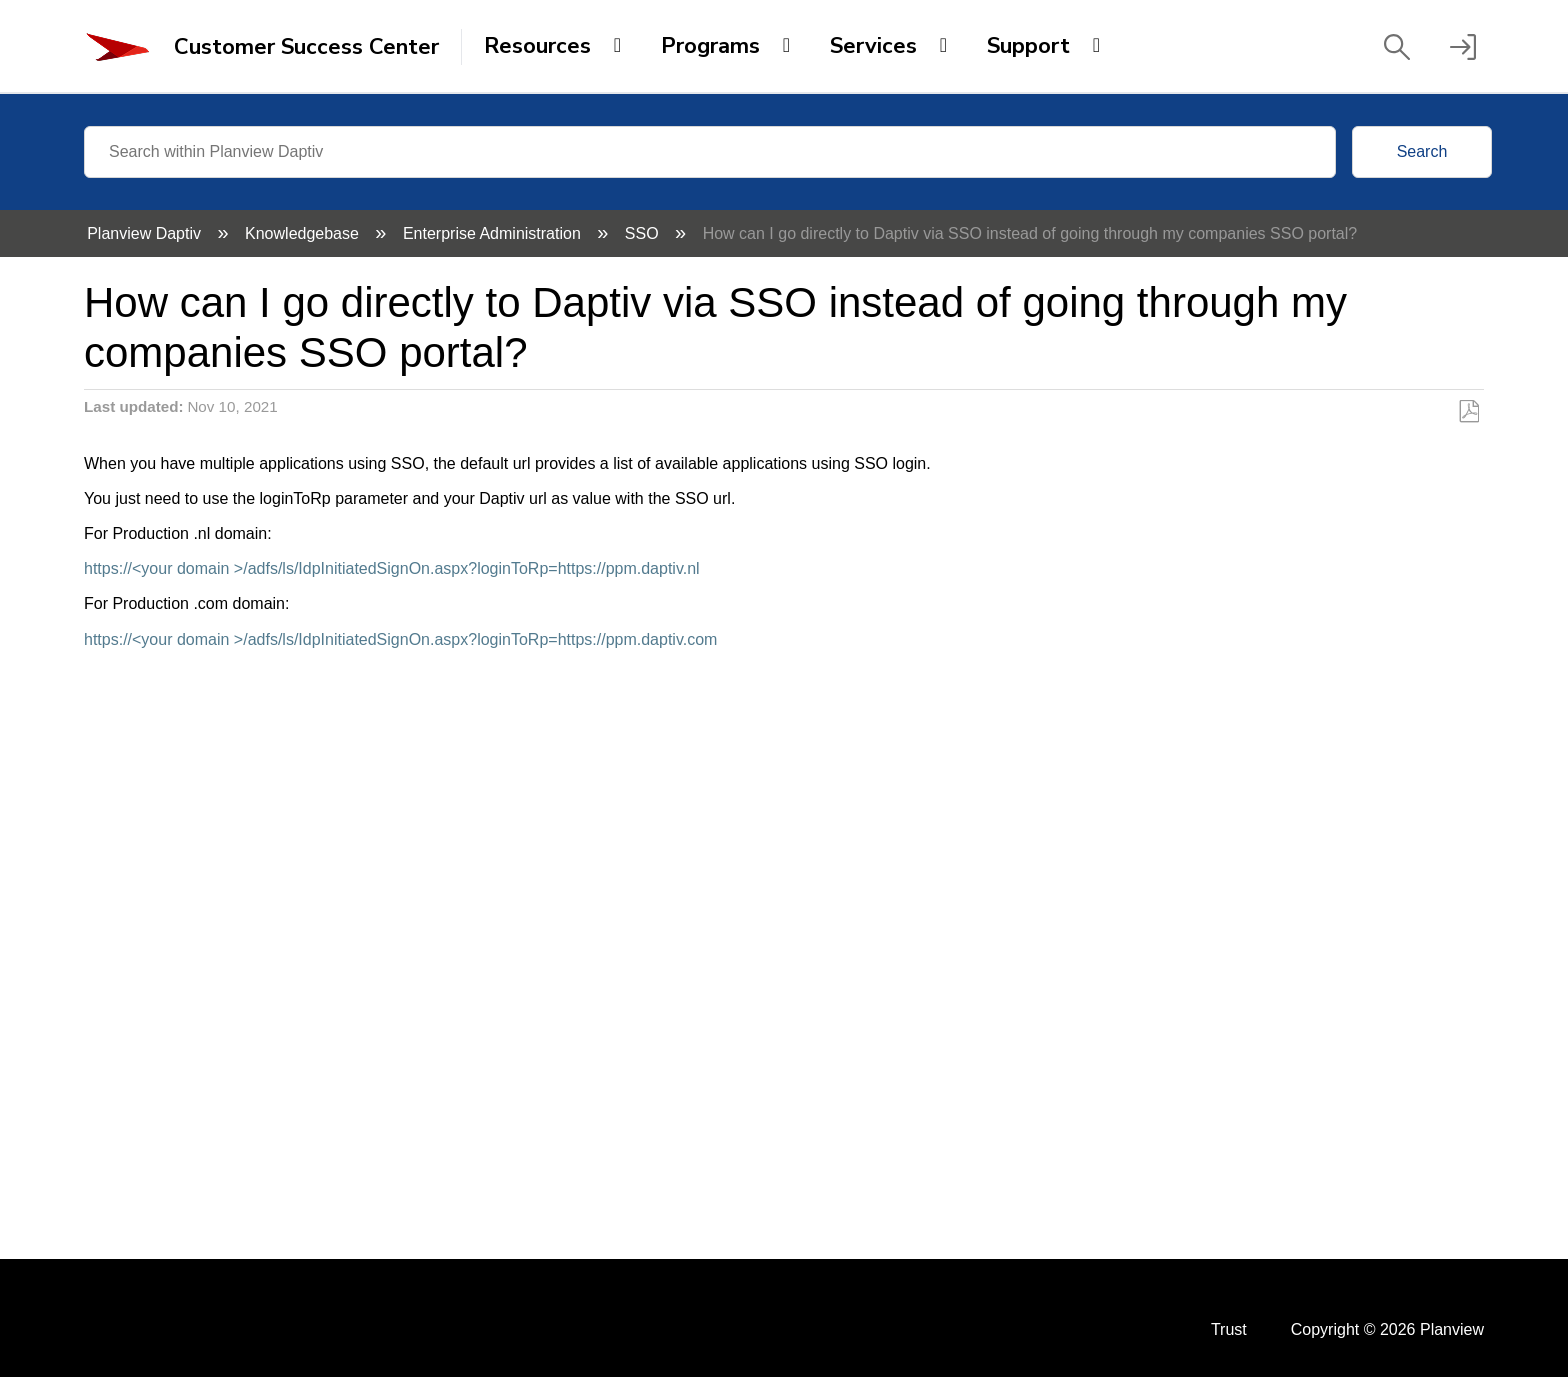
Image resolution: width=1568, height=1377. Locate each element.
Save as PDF (1468, 412)
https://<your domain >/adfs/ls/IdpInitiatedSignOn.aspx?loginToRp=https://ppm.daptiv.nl (392, 568)
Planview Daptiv (146, 233)
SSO (644, 233)
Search (1422, 151)
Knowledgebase (304, 233)
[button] (1397, 47)
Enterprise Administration (494, 233)
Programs (710, 46)
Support (1028, 46)
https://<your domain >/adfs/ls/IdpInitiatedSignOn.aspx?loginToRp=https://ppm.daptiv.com (400, 639)
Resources (537, 46)
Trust (1229, 1329)
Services (873, 46)
